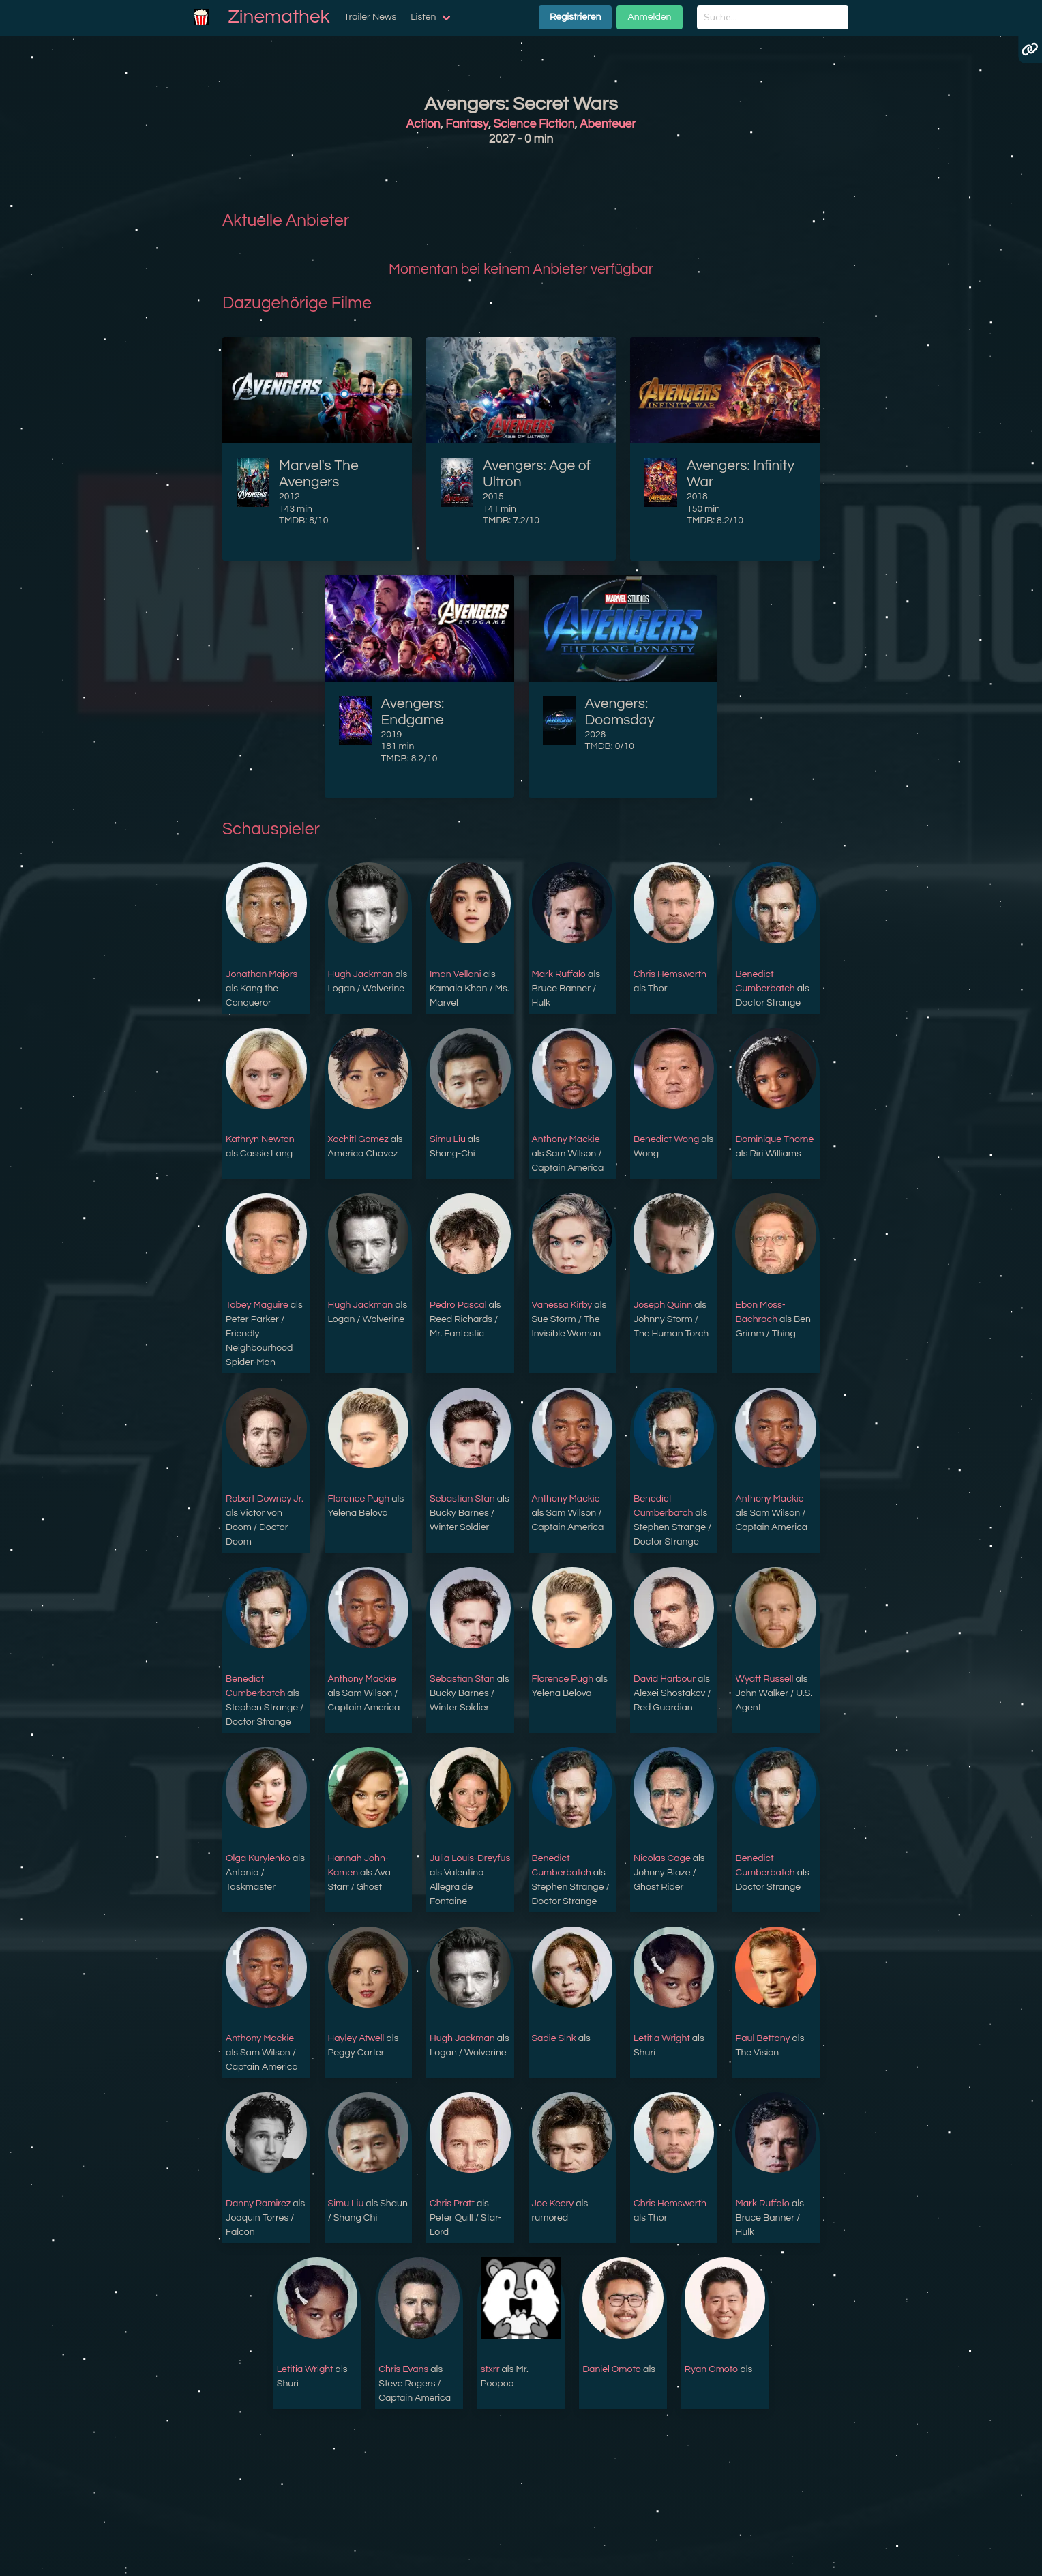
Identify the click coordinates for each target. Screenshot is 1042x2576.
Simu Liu (448, 1139)
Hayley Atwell (356, 2038)
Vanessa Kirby (562, 1305)
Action (423, 124)
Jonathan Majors (261, 974)
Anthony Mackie (566, 1139)
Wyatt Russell (764, 1679)
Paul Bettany (762, 2038)
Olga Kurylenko (258, 1858)
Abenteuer (608, 124)
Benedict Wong (666, 1139)
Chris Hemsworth (670, 974)
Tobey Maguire (257, 1305)
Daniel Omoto (611, 2369)
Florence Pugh (359, 1499)
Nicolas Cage (662, 1858)
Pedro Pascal (458, 1305)
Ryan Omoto (712, 2369)
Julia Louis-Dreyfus (470, 1858)
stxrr (490, 2369)
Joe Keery (553, 2203)
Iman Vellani (455, 974)
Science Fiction (533, 124)
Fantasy (466, 124)
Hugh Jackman (360, 974)
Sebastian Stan (462, 1499)
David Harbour (665, 1679)
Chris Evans (403, 2369)
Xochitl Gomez (358, 1139)
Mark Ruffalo (559, 974)
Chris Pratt (452, 2203)
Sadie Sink (554, 2038)
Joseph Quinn (663, 1305)
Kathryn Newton (260, 1139)
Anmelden (649, 17)
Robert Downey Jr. (264, 1499)
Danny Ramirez (258, 2203)
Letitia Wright (662, 2038)
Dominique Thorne (774, 1139)
